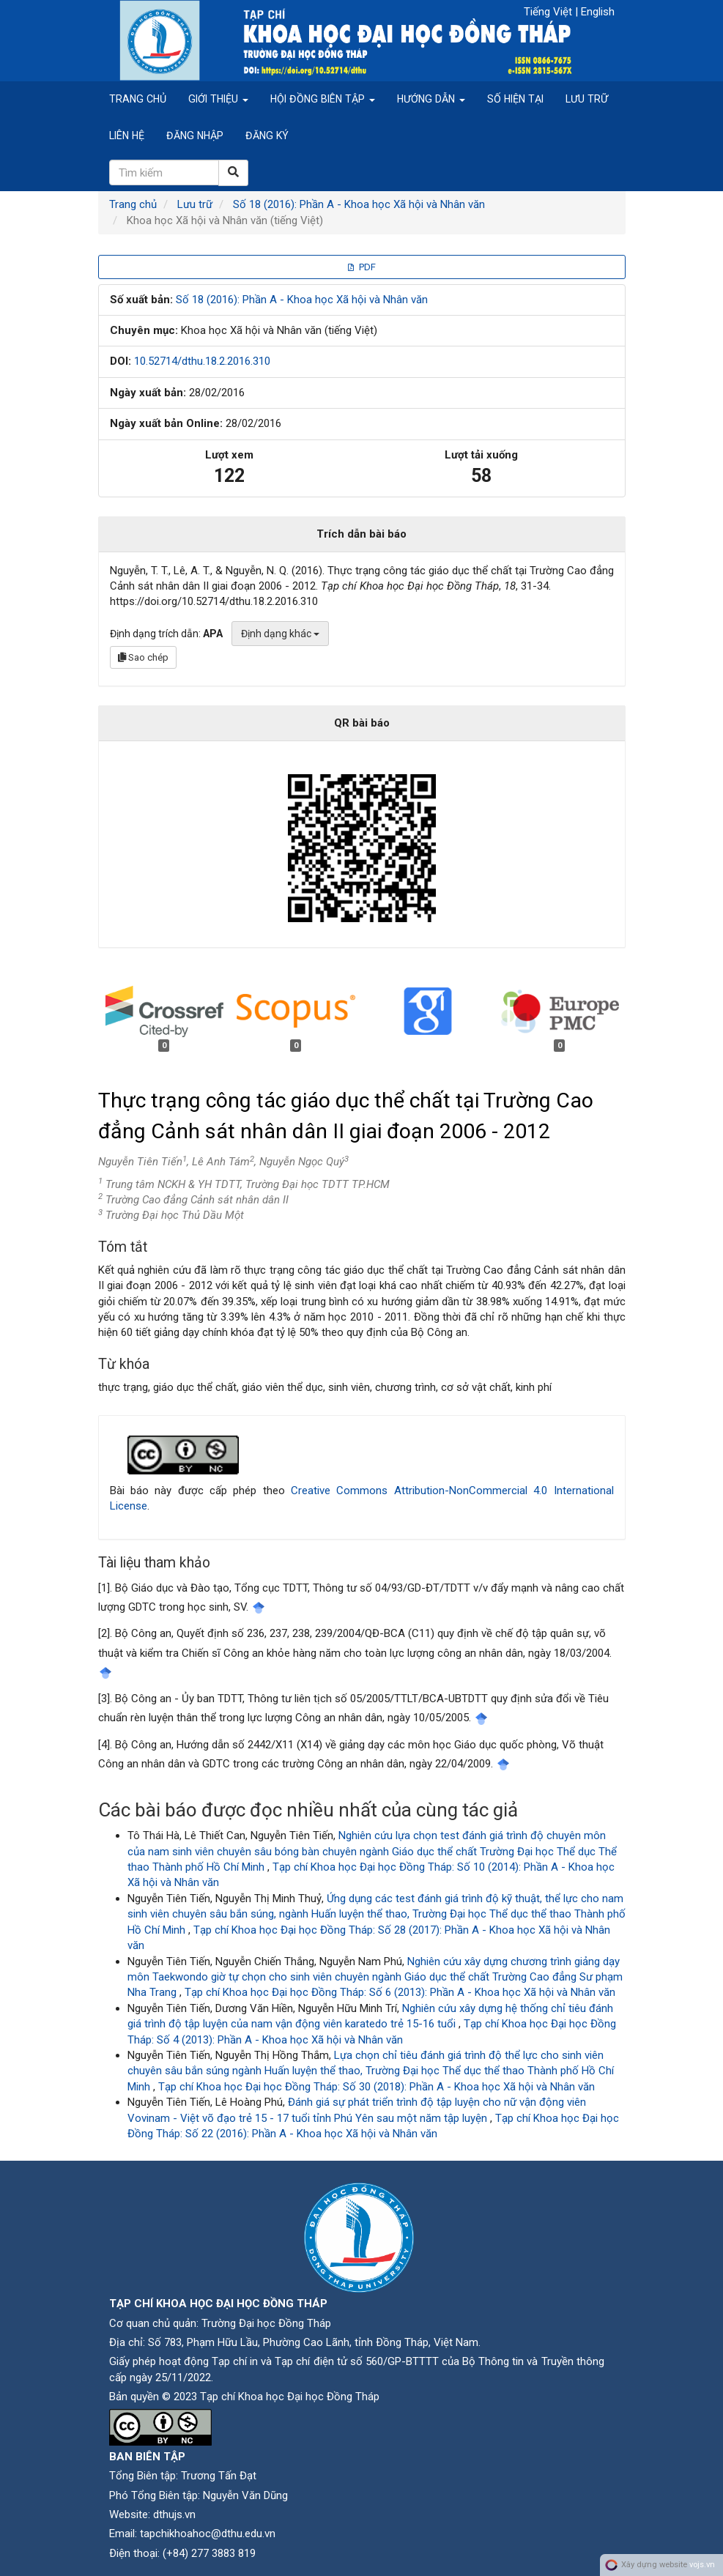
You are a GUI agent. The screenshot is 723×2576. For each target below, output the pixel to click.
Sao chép (143, 657)
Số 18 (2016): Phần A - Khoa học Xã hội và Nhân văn (359, 204)
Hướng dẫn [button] (431, 99)
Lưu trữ (587, 99)
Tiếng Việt (549, 11)
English (598, 11)
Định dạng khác (280, 633)
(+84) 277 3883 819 (209, 2553)
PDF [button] (362, 266)
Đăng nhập (194, 135)
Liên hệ (126, 135)
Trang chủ (137, 99)
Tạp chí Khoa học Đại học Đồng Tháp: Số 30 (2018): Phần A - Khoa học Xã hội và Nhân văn (376, 2086)
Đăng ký (267, 135)
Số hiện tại (515, 99)
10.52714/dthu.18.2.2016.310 (202, 361)
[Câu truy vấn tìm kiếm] (164, 172)
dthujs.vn (174, 2514)
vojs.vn (702, 2564)
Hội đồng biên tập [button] (322, 99)
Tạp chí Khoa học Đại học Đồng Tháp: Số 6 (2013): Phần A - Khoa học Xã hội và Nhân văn (400, 1992)
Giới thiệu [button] (218, 99)
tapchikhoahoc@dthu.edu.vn (207, 2533)
